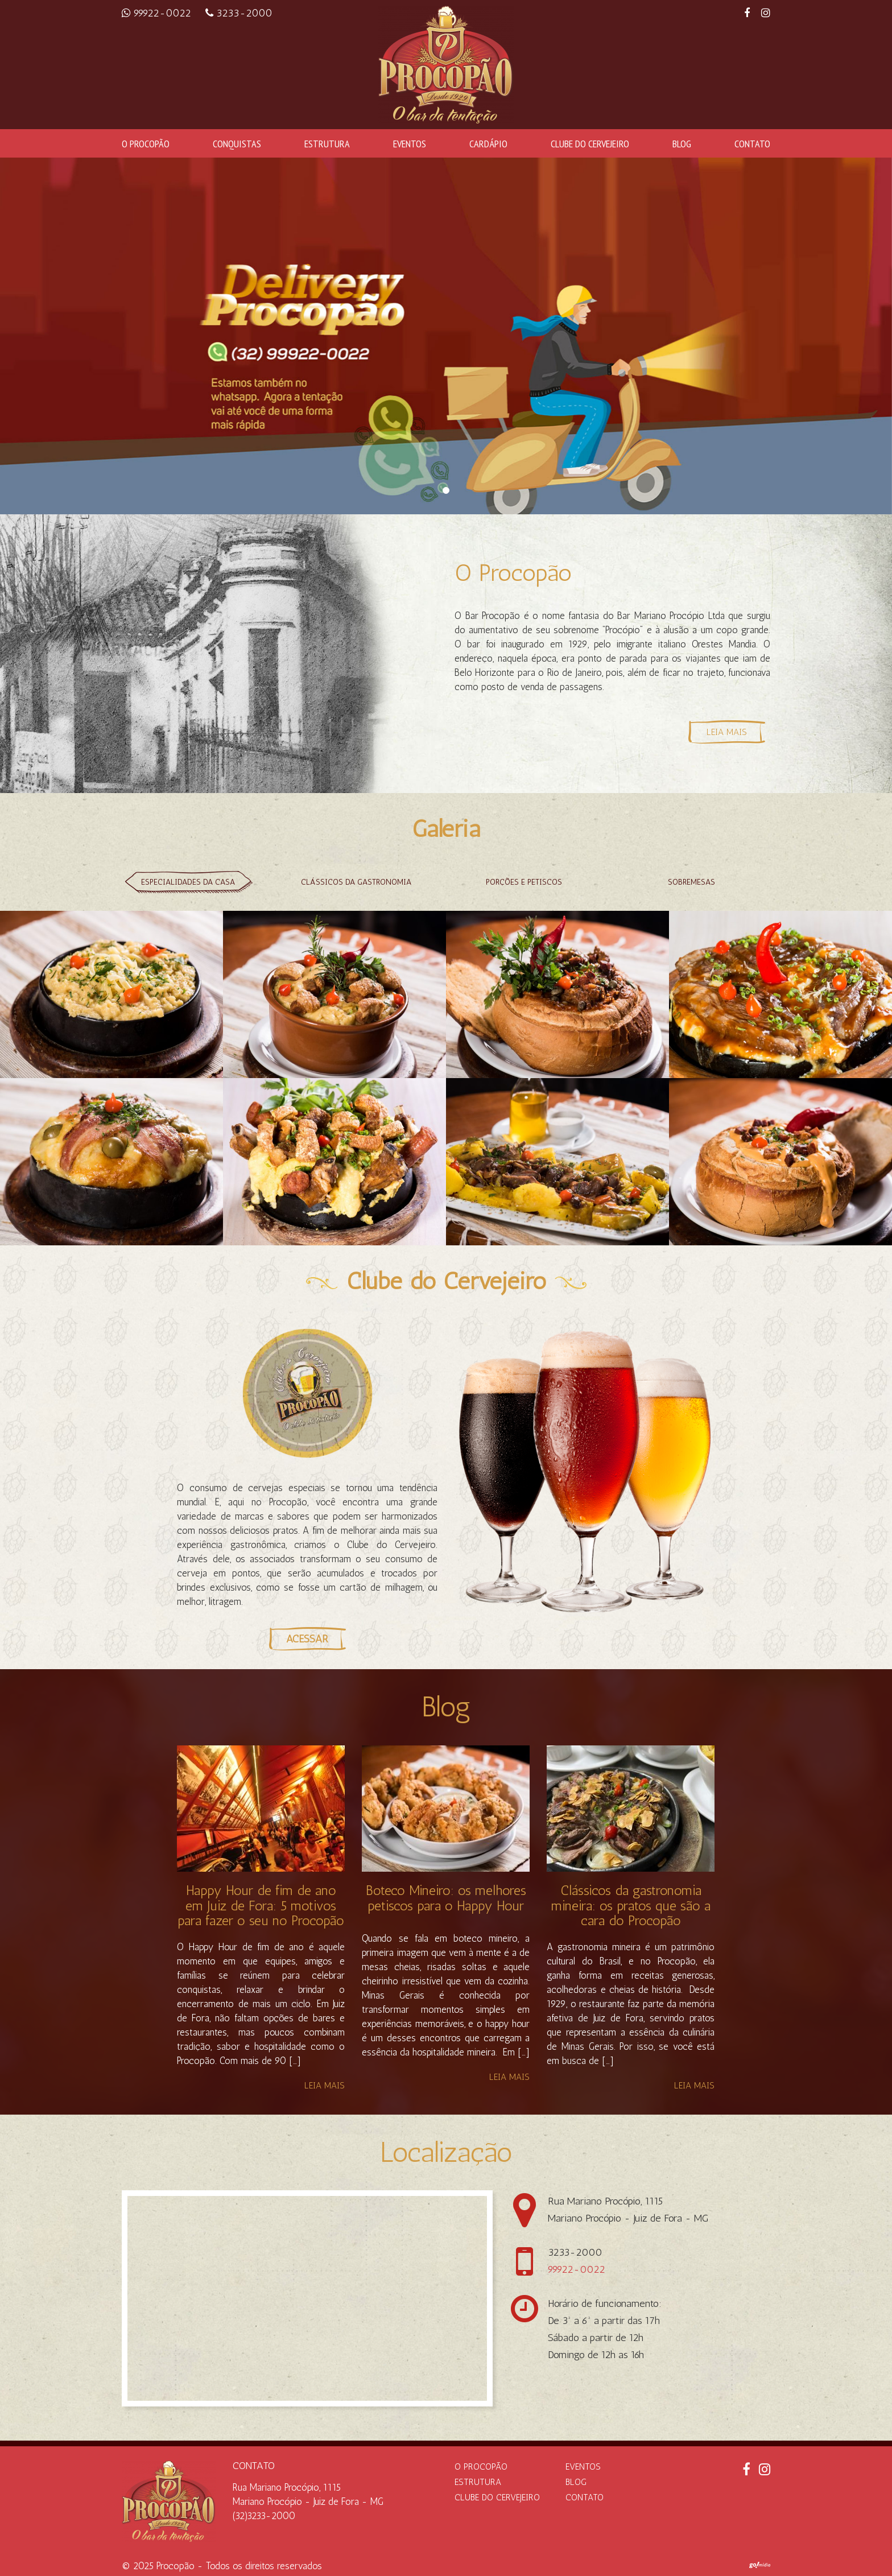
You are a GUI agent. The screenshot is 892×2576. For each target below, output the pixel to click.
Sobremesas (691, 882)
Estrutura (327, 143)
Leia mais (324, 2085)
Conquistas (237, 143)
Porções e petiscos (524, 882)
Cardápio (488, 143)
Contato (752, 143)
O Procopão (146, 143)
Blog (681, 143)
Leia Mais (727, 732)
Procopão (175, 2565)
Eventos (409, 143)
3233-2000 (238, 13)
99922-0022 (158, 13)
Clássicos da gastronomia (356, 882)
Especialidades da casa (188, 882)
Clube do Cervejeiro (590, 143)
